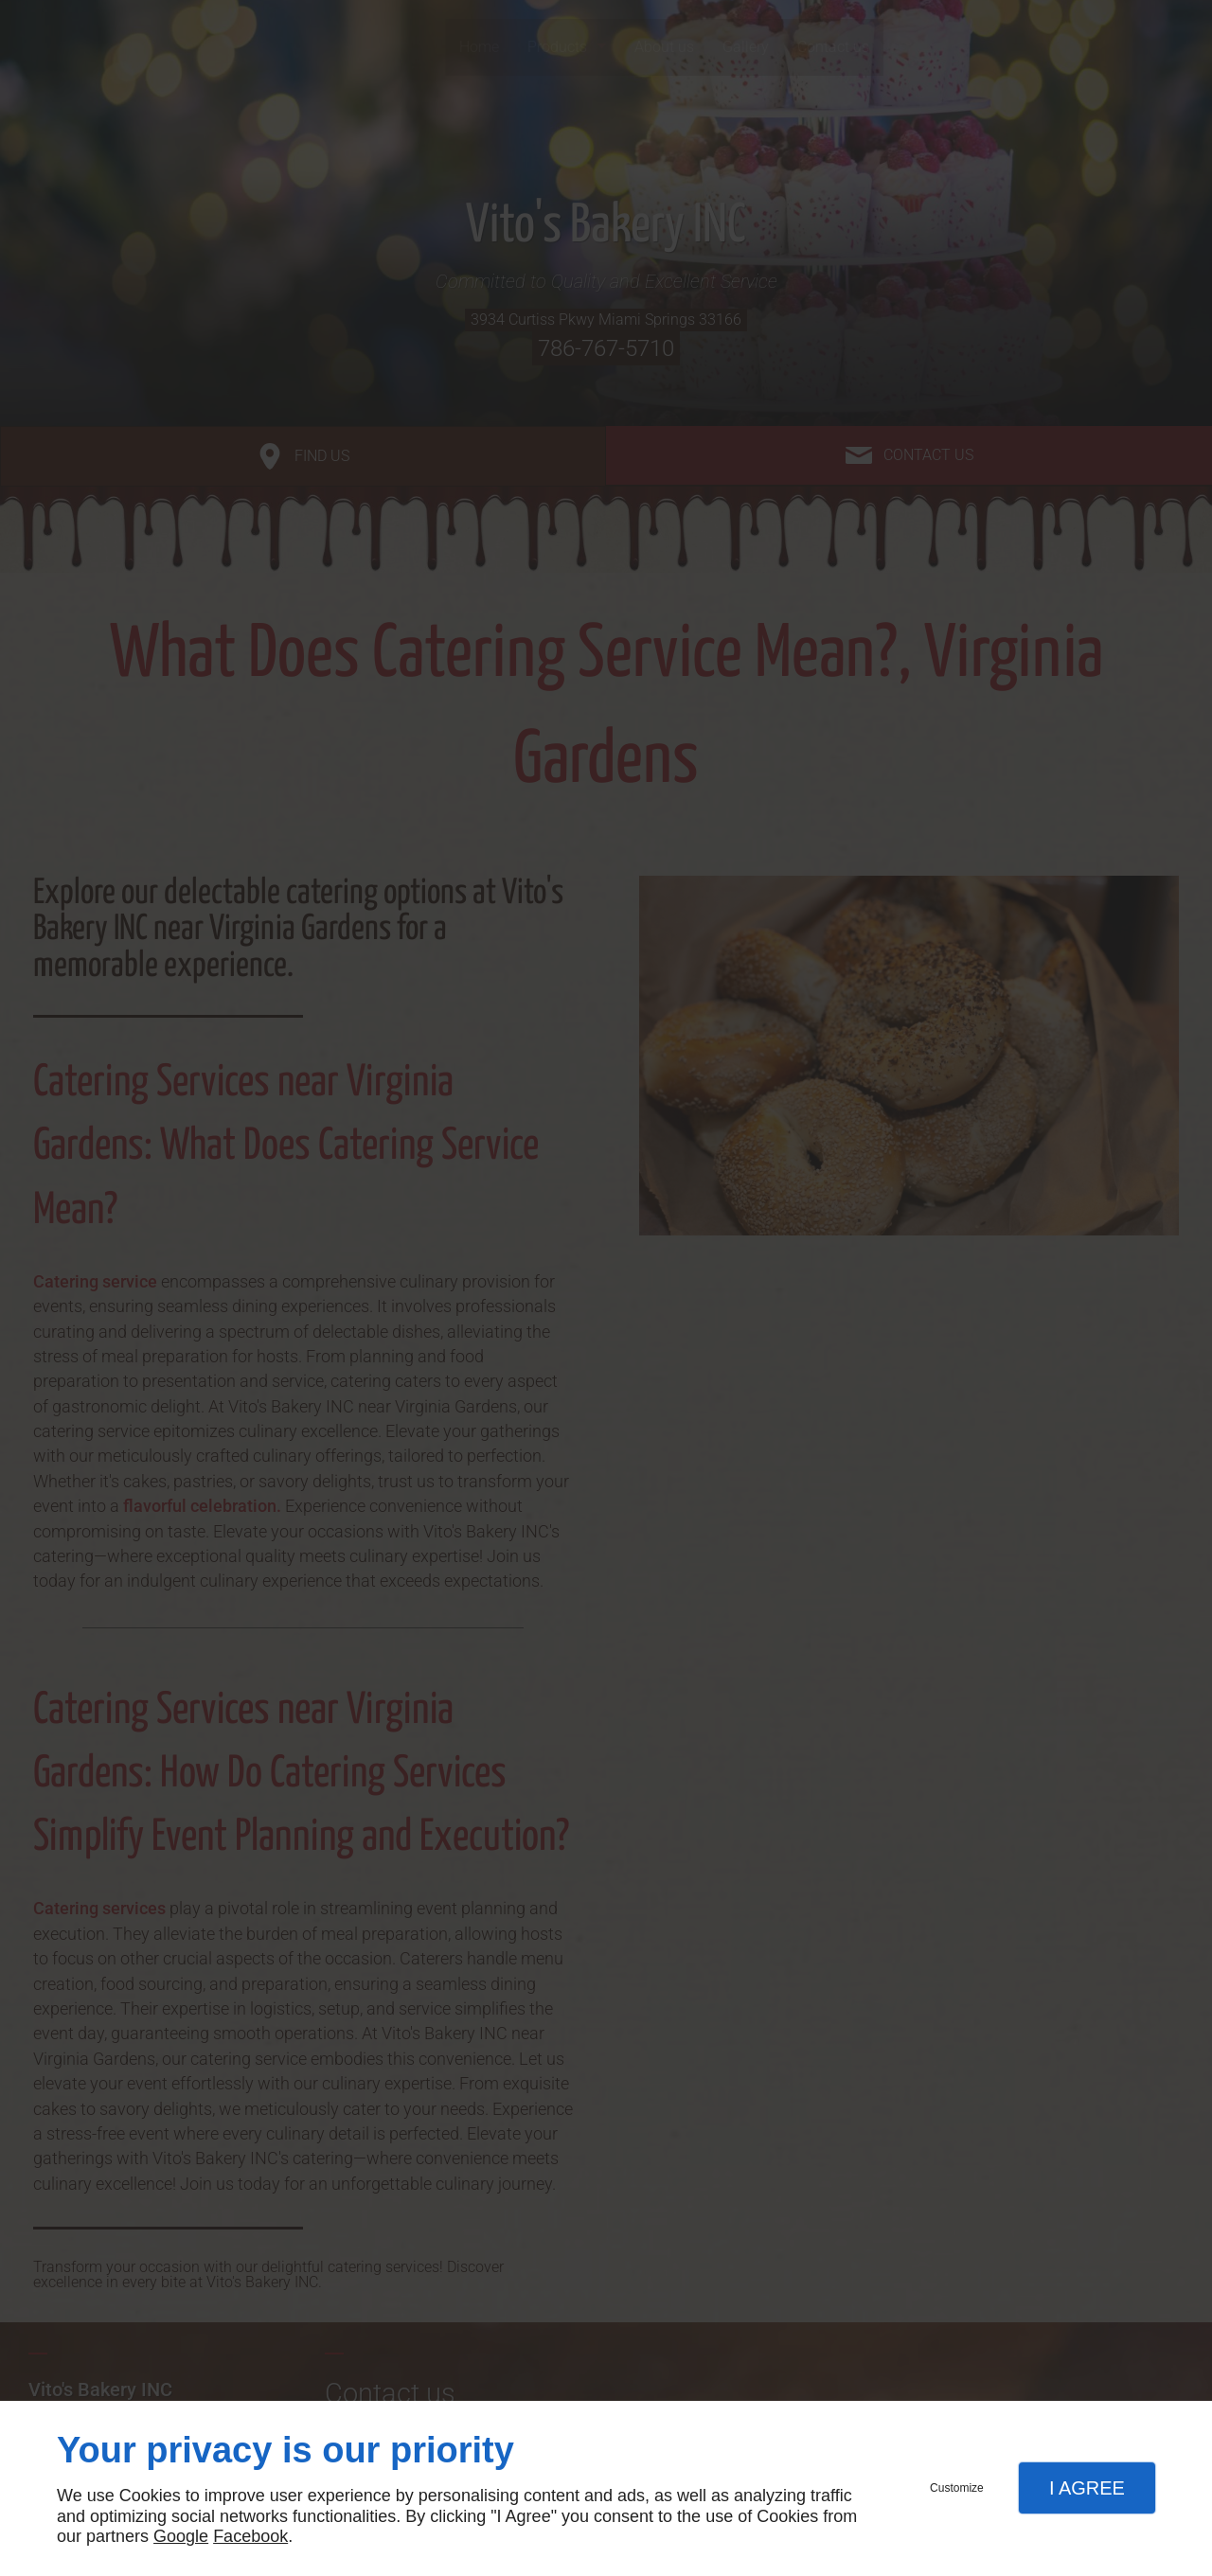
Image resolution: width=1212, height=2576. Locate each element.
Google (180, 2536)
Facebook (250, 2536)
